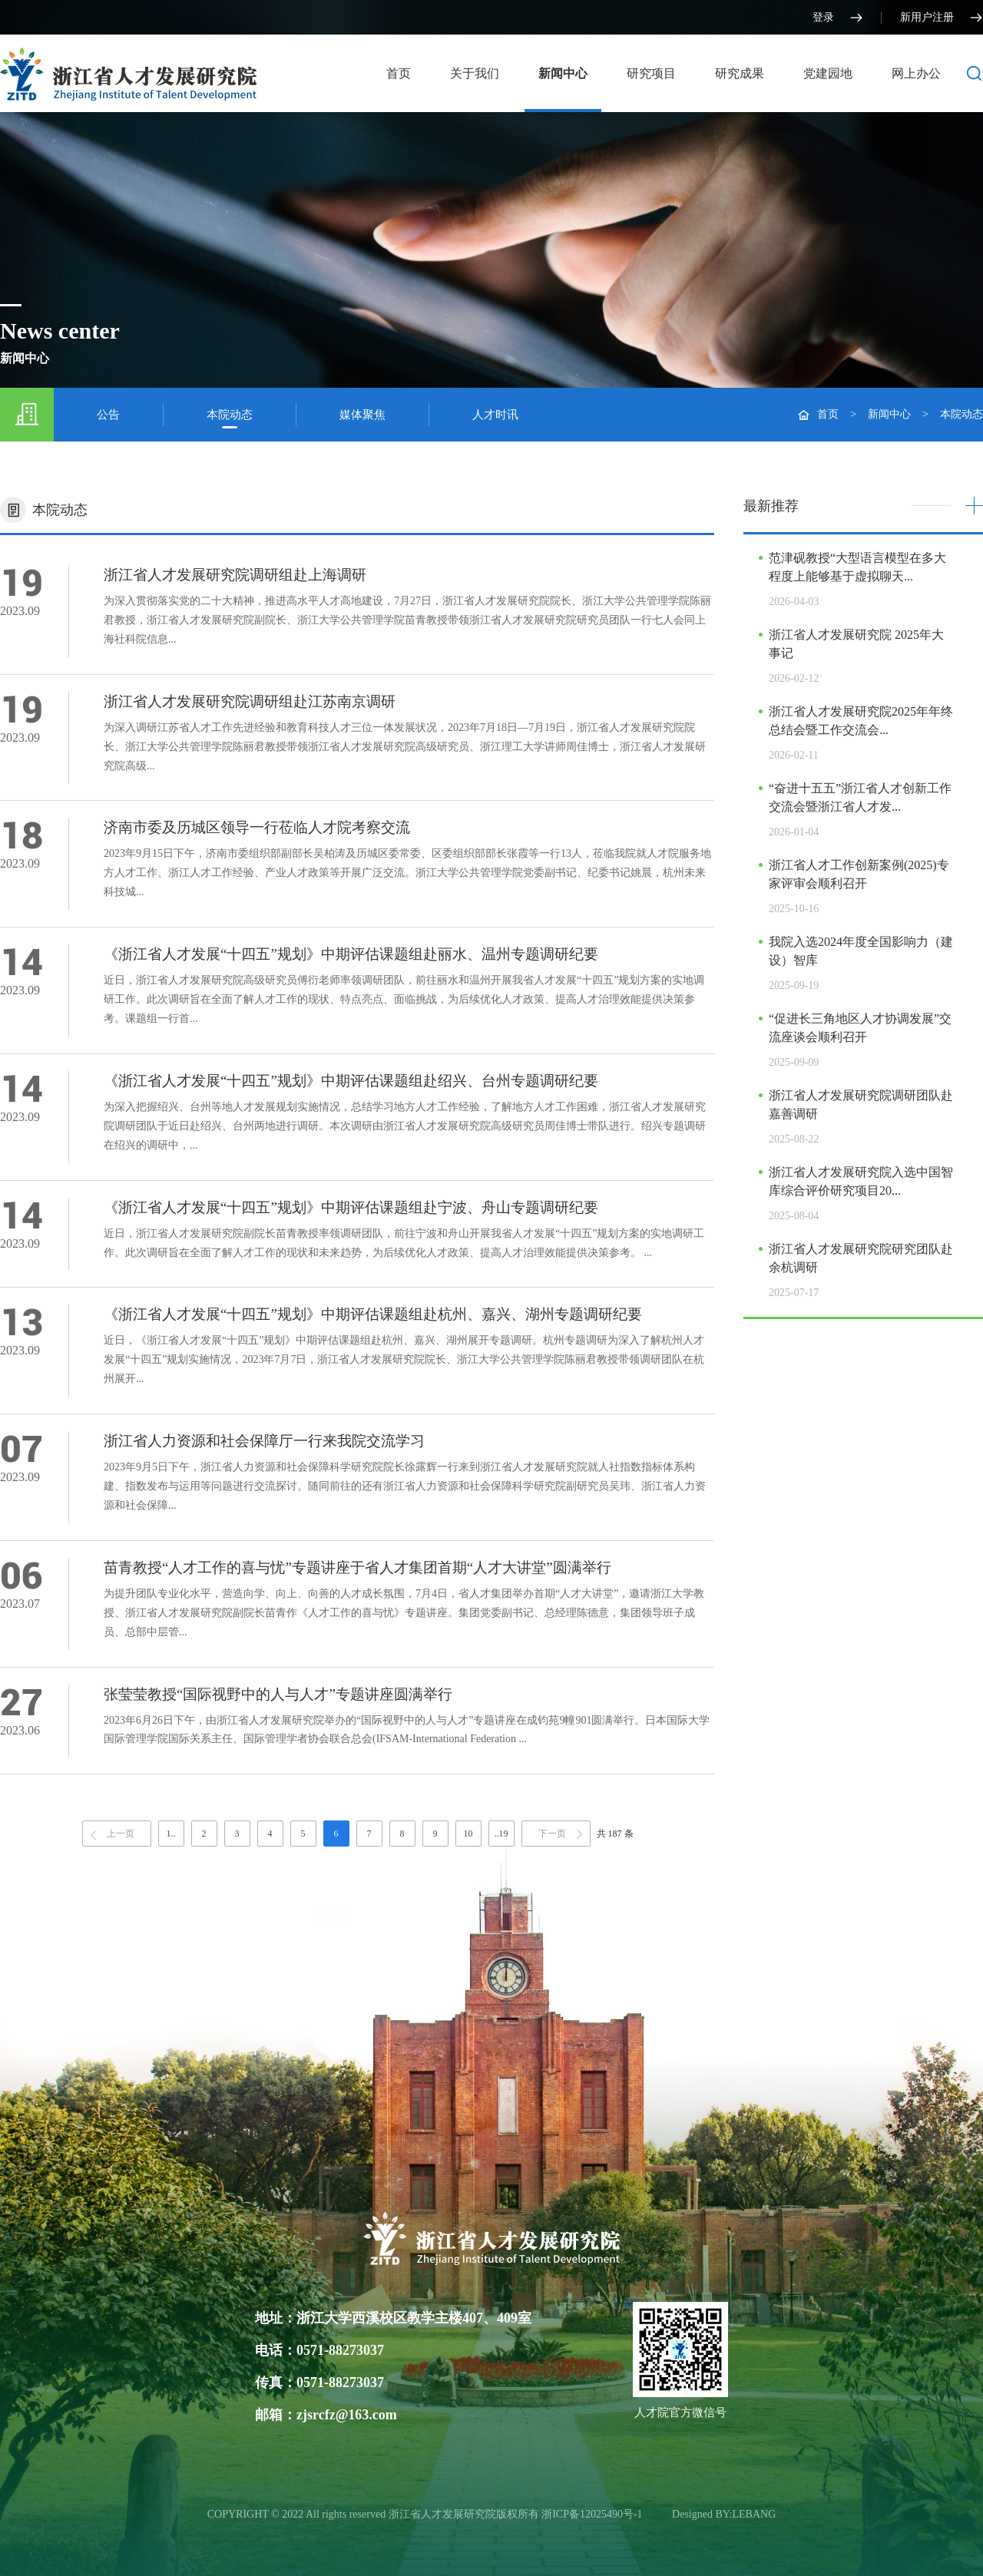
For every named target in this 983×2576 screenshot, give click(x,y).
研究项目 (651, 73)
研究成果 (739, 73)
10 (468, 1833)
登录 (838, 18)
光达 (659, 2514)
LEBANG (754, 2514)
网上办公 (916, 73)
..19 (501, 1833)
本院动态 (230, 414)
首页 (398, 73)
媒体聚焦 (362, 414)
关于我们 (474, 73)
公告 (108, 414)
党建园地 (827, 73)
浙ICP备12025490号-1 (593, 2514)
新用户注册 (941, 18)
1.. (171, 1833)
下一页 (552, 1833)
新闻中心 (562, 73)
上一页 (120, 1833)
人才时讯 (495, 414)
